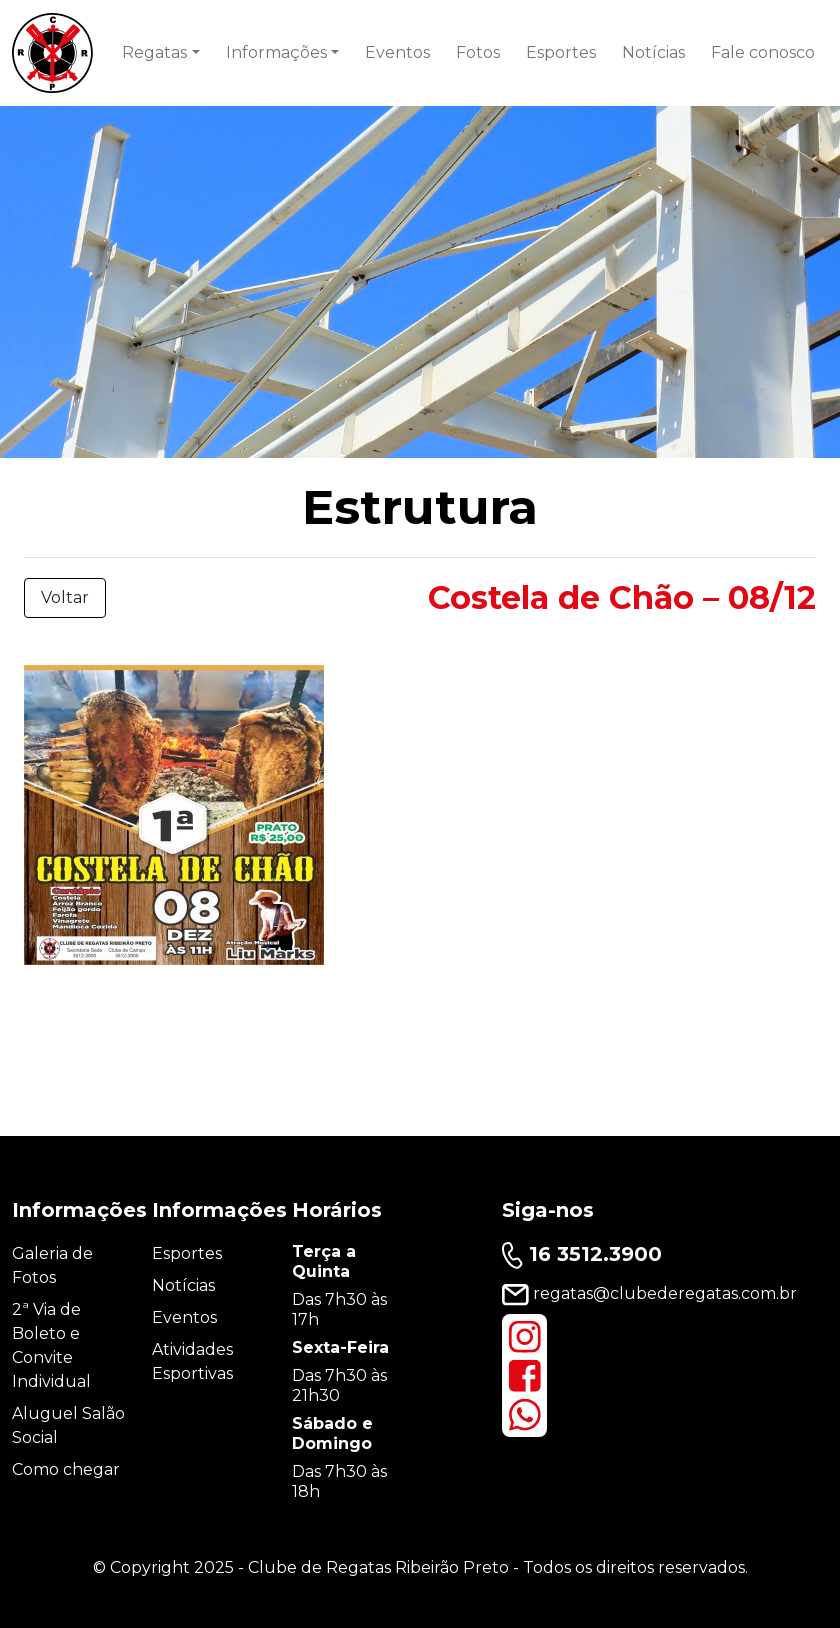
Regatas (154, 52)
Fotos (478, 52)
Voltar (65, 597)
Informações (276, 52)
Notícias (653, 52)
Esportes (561, 52)
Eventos (397, 52)
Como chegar (66, 1469)
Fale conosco (763, 52)
